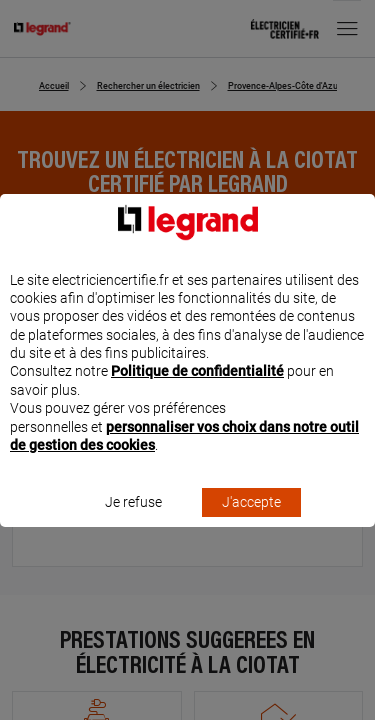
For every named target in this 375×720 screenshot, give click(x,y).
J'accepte (251, 521)
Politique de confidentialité (197, 390)
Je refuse (133, 521)
